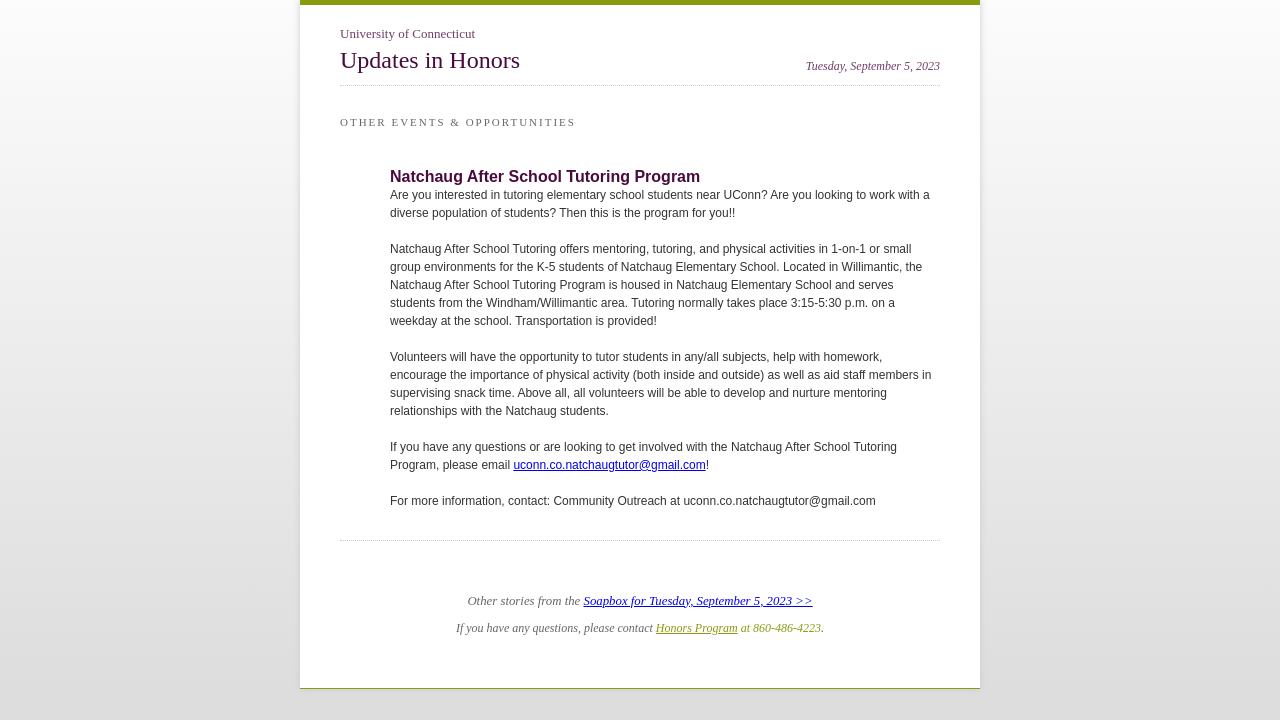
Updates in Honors (430, 60)
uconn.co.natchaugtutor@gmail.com (609, 465)
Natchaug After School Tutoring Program (545, 176)
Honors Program (697, 628)
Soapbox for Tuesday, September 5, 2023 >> (698, 601)
